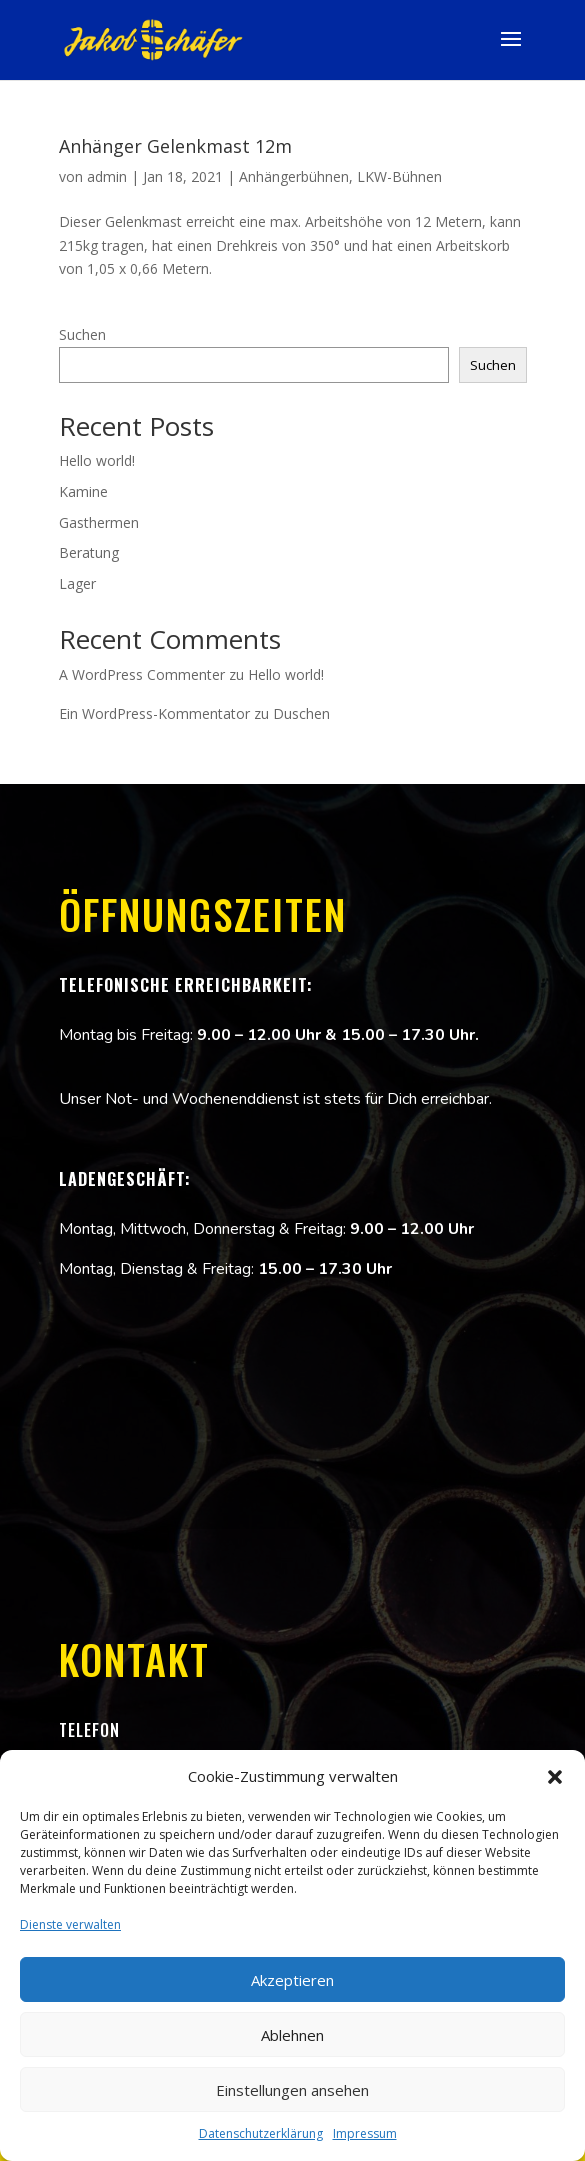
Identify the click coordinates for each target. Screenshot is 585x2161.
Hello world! (97, 460)
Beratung (89, 552)
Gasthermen (99, 522)
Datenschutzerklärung (261, 2133)
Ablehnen (292, 2035)
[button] (555, 1777)
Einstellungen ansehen (292, 2090)
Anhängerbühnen (294, 176)
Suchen (82, 334)
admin (107, 176)
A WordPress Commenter (142, 674)
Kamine (83, 491)
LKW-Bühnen (399, 176)
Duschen (301, 713)
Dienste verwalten (70, 1924)
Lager (77, 583)
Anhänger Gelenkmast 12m (175, 146)
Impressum (365, 2133)
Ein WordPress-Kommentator (154, 713)
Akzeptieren (292, 1980)
